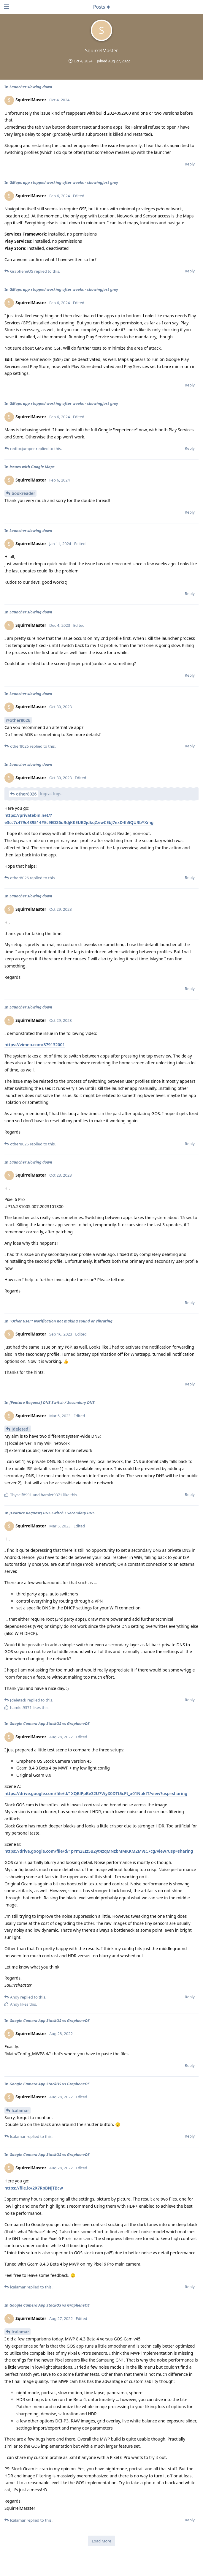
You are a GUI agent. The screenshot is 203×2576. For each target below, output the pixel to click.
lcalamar (20, 2110)
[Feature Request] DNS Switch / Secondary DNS (52, 1402)
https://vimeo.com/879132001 (34, 1044)
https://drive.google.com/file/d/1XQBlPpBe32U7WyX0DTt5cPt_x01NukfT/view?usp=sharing (95, 1793)
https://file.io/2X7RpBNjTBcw (33, 2188)
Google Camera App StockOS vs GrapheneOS (49, 1723)
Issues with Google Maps (32, 466)
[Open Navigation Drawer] (6, 7)
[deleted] (21, 1429)
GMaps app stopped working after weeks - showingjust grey (63, 182)
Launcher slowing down (30, 86)
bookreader (23, 493)
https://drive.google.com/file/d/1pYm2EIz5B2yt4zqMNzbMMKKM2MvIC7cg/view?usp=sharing (98, 1851)
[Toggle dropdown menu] (101, 7)
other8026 (26, 794)
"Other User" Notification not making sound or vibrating (60, 1321)
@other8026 (18, 720)
